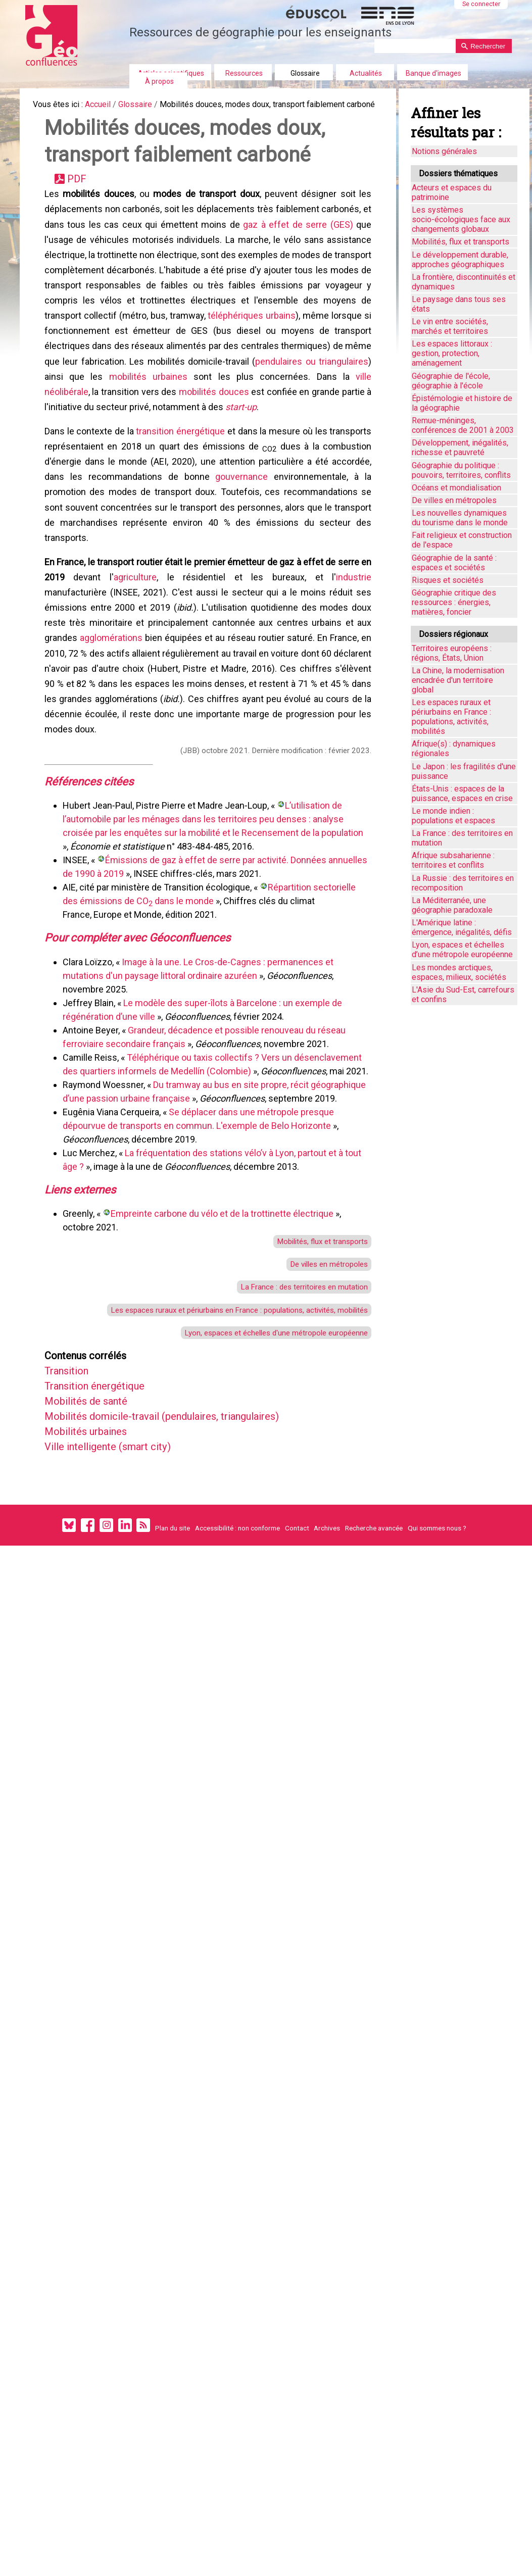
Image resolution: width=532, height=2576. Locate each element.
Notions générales (444, 151)
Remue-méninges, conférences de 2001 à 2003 (463, 425)
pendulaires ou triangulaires (108, 416)
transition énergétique (181, 476)
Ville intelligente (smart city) (119, 1569)
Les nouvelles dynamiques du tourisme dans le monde (460, 517)
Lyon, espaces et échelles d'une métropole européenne (263, 1444)
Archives (327, 1656)
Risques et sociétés (447, 580)
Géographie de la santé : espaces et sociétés (454, 562)
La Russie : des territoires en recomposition (463, 883)
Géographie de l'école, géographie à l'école (451, 380)
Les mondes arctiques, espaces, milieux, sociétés (459, 972)
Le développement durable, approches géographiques (460, 259)
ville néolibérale (162, 433)
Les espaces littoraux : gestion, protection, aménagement (452, 353)
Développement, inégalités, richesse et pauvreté (460, 447)
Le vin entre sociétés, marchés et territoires (450, 326)
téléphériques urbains (320, 349)
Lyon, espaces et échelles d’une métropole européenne (462, 949)
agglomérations (113, 704)
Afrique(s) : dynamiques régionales (454, 748)
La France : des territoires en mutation (294, 1393)
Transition (73, 1485)
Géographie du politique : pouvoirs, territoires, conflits (461, 470)
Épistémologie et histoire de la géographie (462, 403)
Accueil (107, 106)
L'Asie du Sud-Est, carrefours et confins (463, 994)
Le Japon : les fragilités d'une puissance (464, 771)
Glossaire (305, 73)
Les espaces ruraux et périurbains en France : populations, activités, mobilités (222, 1418)
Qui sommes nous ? (437, 1656)
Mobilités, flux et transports (315, 1343)
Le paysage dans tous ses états (459, 304)
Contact (297, 1656)
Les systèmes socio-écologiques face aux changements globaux (461, 219)
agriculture (149, 636)
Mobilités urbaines (94, 1552)
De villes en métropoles (322, 1368)
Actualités (366, 73)
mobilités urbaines (270, 416)
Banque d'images (433, 73)
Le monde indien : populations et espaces (453, 815)
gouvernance (241, 526)
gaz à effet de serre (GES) (300, 248)
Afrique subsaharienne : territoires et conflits (453, 860)
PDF (81, 197)
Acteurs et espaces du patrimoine (452, 192)
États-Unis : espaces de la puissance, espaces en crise (462, 793)
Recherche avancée (374, 1656)
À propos (159, 81)
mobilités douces (319, 433)
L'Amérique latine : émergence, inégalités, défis (462, 927)
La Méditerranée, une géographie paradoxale (452, 905)
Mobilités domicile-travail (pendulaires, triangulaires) (182, 1536)
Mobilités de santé (94, 1519)
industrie (352, 636)
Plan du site (172, 1656)
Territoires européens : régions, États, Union (452, 653)
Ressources (244, 73)
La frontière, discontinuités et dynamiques (463, 281)
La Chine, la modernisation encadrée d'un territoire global (458, 680)
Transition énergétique (105, 1502)
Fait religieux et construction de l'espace (462, 540)
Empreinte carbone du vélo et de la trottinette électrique (224, 1314)
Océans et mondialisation (456, 487)
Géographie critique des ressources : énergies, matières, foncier (454, 602)
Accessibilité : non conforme (237, 1656)
